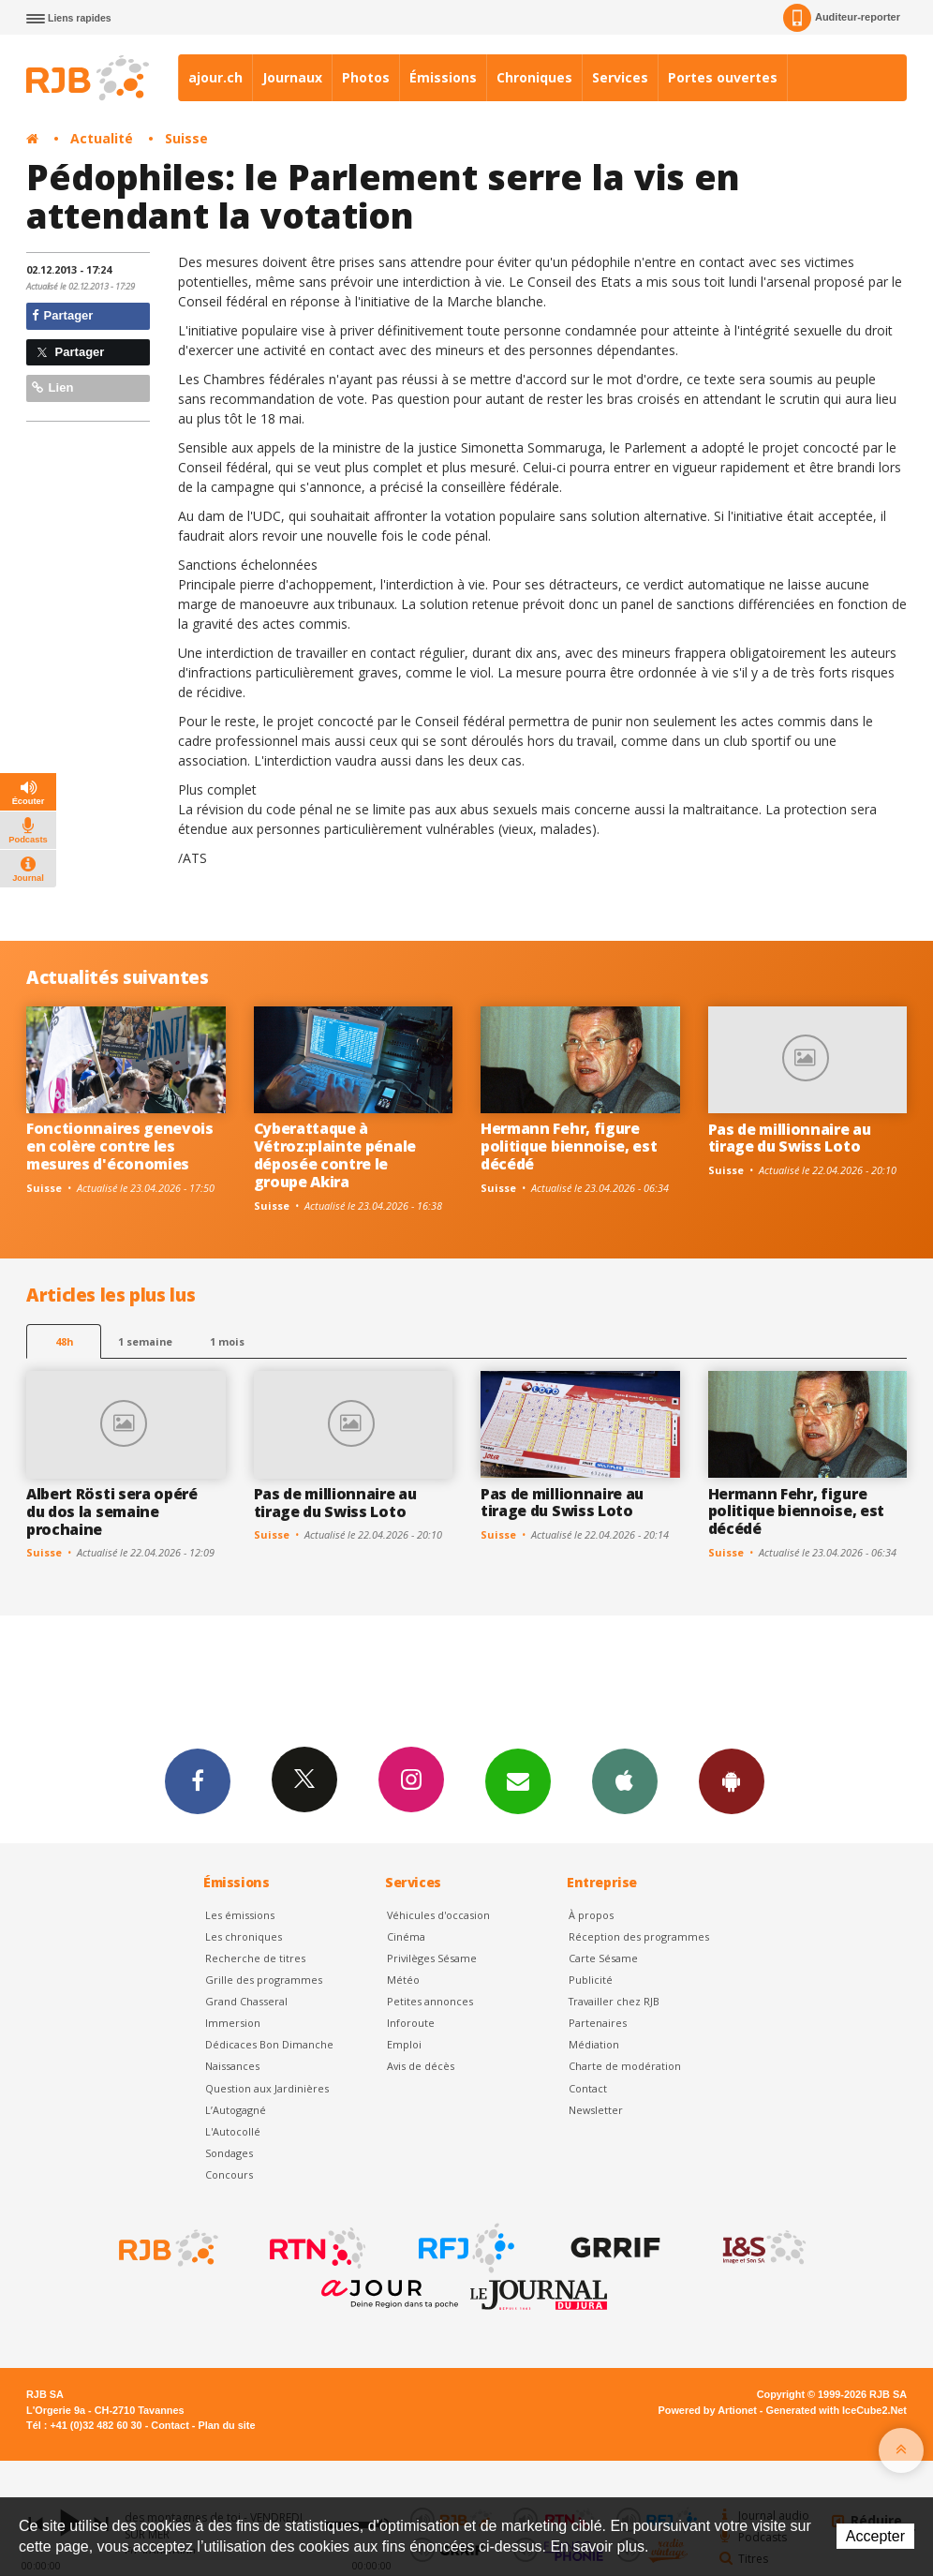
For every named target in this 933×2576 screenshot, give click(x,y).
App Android (731, 1780)
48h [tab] (64, 1341)
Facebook (197, 1780)
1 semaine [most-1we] (145, 1341)
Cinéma (406, 1936)
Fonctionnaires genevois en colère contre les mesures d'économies (120, 1146)
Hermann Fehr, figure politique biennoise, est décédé (569, 1146)
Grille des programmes (263, 1979)
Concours (229, 2174)
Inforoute (411, 2023)
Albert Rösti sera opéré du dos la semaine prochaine (112, 1511)
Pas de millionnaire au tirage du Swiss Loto (789, 1138)
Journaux (292, 77)
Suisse (186, 138)
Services (620, 77)
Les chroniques (243, 1936)
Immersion (232, 2023)
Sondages (229, 2153)
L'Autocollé (232, 2131)
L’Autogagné (235, 2110)
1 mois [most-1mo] (227, 1341)
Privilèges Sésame (432, 1958)
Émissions (443, 77)
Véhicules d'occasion (438, 1915)
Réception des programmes (639, 1936)
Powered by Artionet (708, 2410)
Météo (403, 1979)
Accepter (875, 2536)
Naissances (232, 2066)
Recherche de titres (255, 1958)
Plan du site (226, 2425)
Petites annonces (430, 2001)
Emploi (404, 2044)
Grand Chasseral (246, 2001)
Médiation (594, 2044)
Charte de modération (625, 2066)
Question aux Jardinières (267, 2088)
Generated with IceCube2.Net (836, 2410)
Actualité (101, 138)
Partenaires (598, 2023)
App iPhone (625, 1780)
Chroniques (534, 77)
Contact (588, 2088)
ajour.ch (215, 77)
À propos (591, 1915)
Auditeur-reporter (841, 18)
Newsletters (518, 1780)
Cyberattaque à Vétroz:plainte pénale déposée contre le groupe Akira (335, 1155)
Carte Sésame (603, 1958)
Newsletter (596, 2110)
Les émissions (239, 1915)
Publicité (591, 1979)
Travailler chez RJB (614, 2001)
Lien (52, 387)
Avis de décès (420, 2066)
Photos (366, 77)
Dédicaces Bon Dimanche (269, 2044)
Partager (62, 315)
